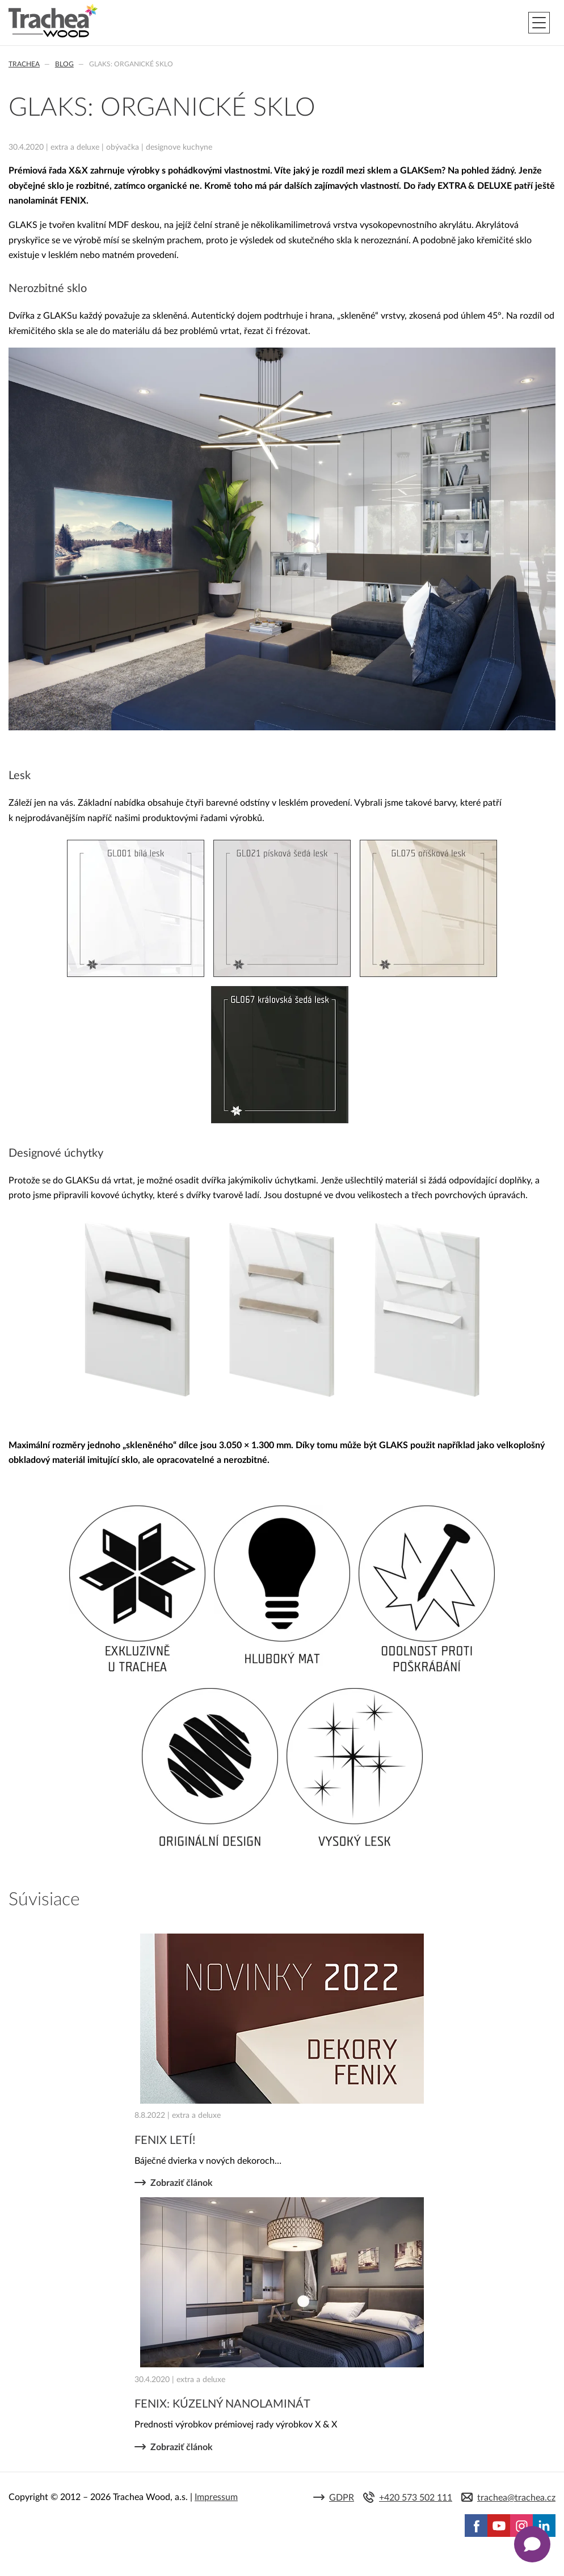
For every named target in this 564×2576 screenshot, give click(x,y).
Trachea (24, 64)
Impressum (216, 2497)
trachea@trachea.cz (516, 2497)
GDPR (341, 2497)
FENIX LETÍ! (164, 2140)
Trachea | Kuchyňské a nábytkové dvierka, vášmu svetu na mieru (53, 21)
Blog (64, 64)
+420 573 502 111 (415, 2497)
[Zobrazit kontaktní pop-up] (532, 2544)
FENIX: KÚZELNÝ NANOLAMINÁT (222, 2404)
